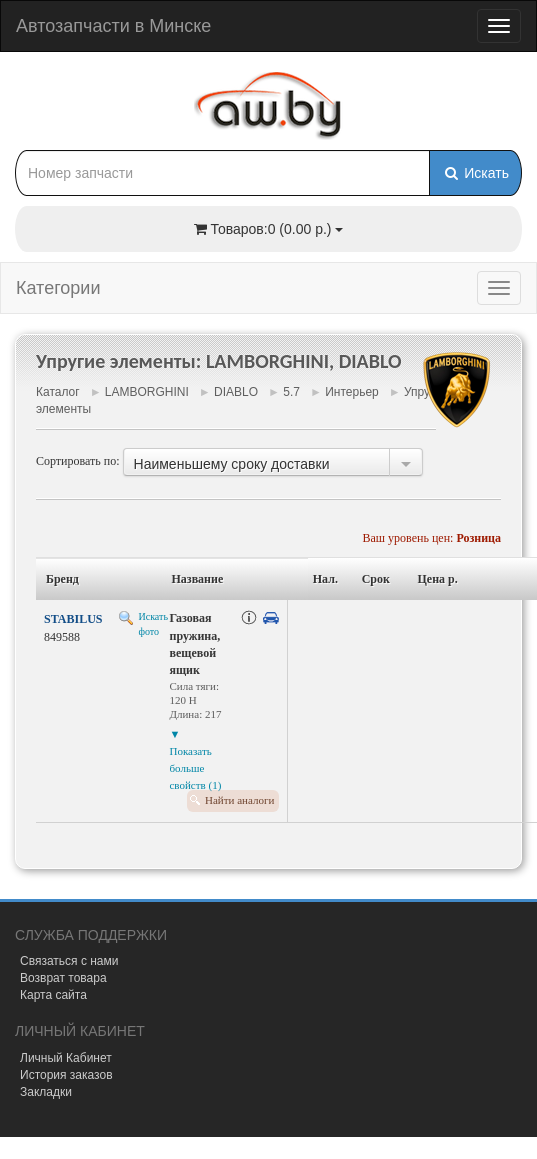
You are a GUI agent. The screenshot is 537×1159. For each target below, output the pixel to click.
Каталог (58, 392)
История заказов (66, 1075)
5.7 (291, 392)
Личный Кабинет (66, 1058)
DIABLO (236, 392)
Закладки (46, 1092)
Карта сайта (53, 995)
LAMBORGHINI (147, 392)
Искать (475, 173)
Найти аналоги (239, 800)
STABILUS (73, 619)
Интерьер (352, 392)
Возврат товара (63, 978)
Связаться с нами (69, 961)
